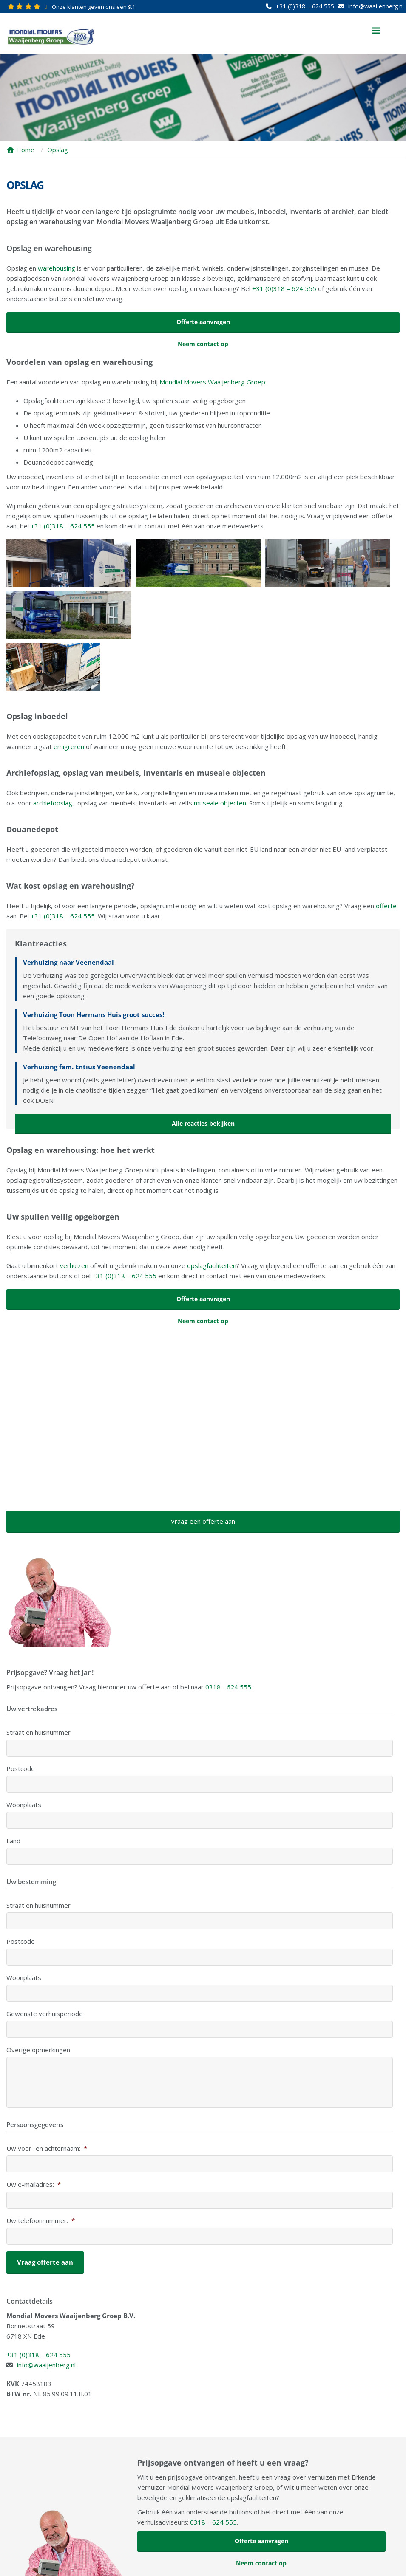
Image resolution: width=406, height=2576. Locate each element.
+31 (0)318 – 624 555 (304, 6)
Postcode (20, 1717)
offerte (386, 854)
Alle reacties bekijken (203, 1072)
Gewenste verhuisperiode (44, 1962)
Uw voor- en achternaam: (46, 2097)
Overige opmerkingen (38, 1998)
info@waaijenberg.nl (376, 6)
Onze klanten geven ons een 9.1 (93, 7)
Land (13, 1789)
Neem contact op (203, 344)
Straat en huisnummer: (39, 1681)
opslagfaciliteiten (211, 1213)
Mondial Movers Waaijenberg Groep (212, 382)
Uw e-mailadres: (33, 2133)
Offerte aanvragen (203, 322)
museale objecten (220, 751)
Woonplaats (23, 1753)
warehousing (56, 268)
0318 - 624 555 (228, 1635)
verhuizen (74, 1213)
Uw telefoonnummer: (40, 2169)
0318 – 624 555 (213, 2468)
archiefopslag (52, 751)
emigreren (69, 694)
